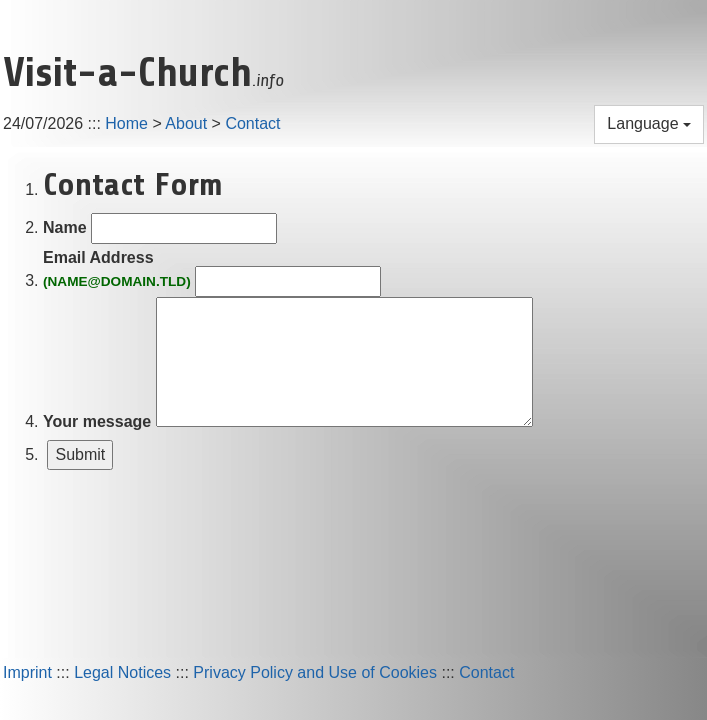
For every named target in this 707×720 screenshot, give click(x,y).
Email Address (117, 270)
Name (65, 227)
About (186, 123)
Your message (97, 421)
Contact (252, 123)
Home (126, 123)
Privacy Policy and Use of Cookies (315, 672)
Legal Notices (122, 672)
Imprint (27, 672)
